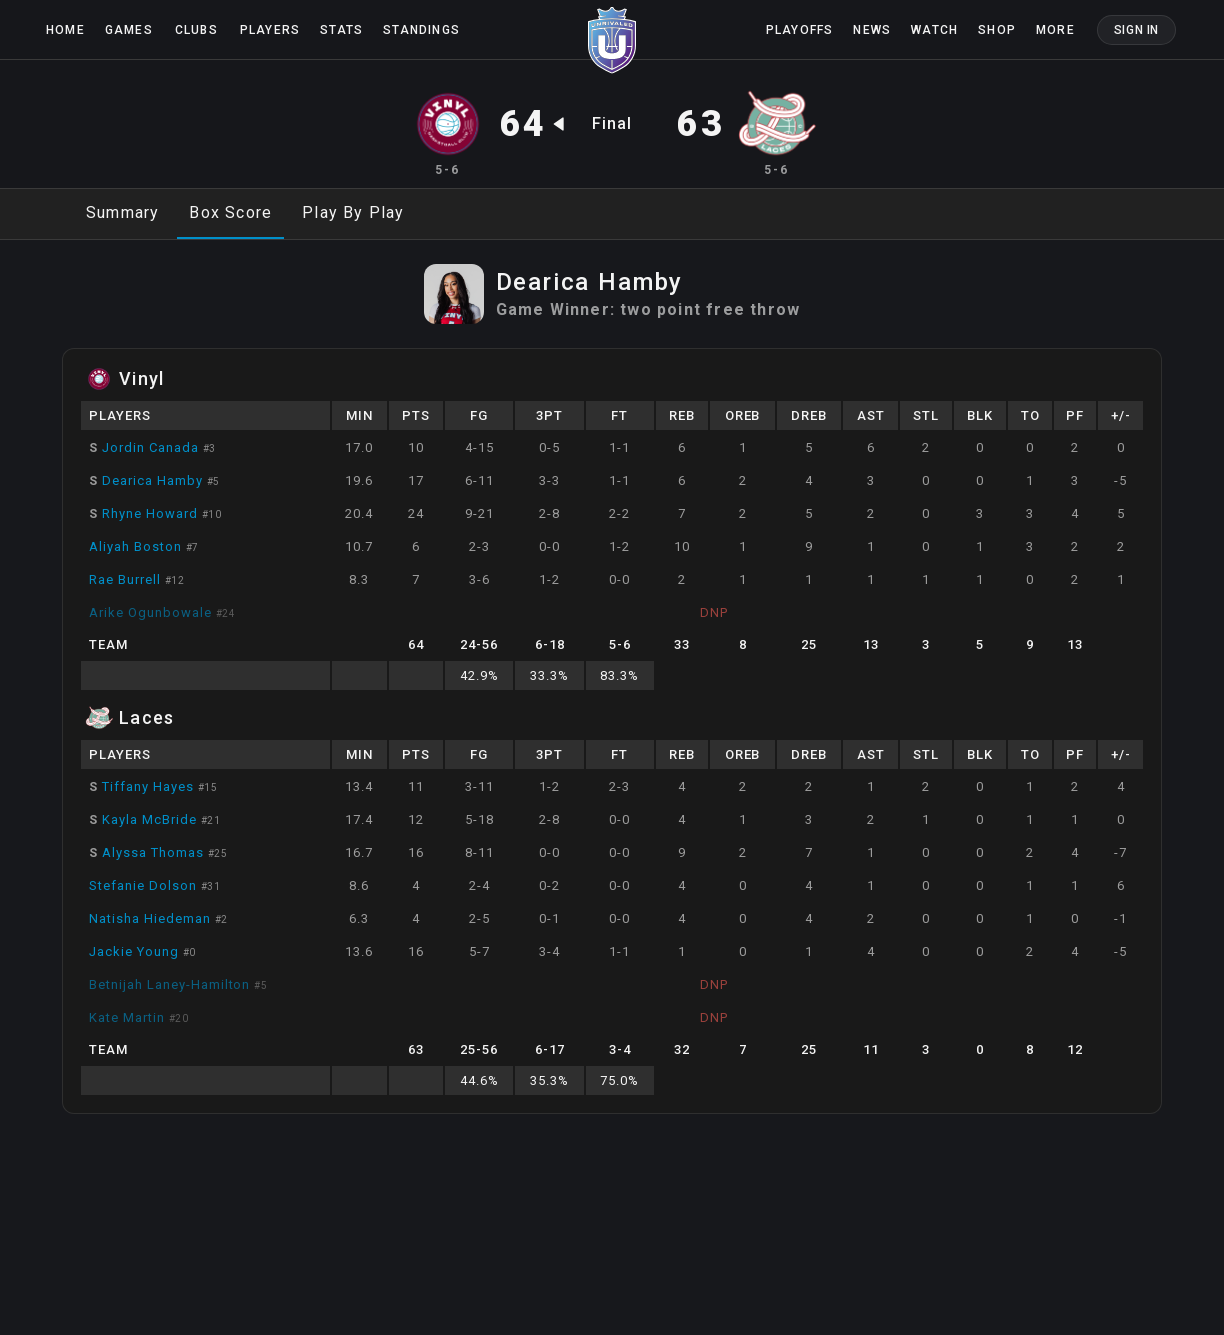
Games (129, 30)
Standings (421, 30)
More (1055, 30)
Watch (934, 30)
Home (65, 30)
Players (270, 30)
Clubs (196, 30)
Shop (997, 30)
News (872, 30)
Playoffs (800, 30)
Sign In (1136, 30)
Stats (341, 30)
